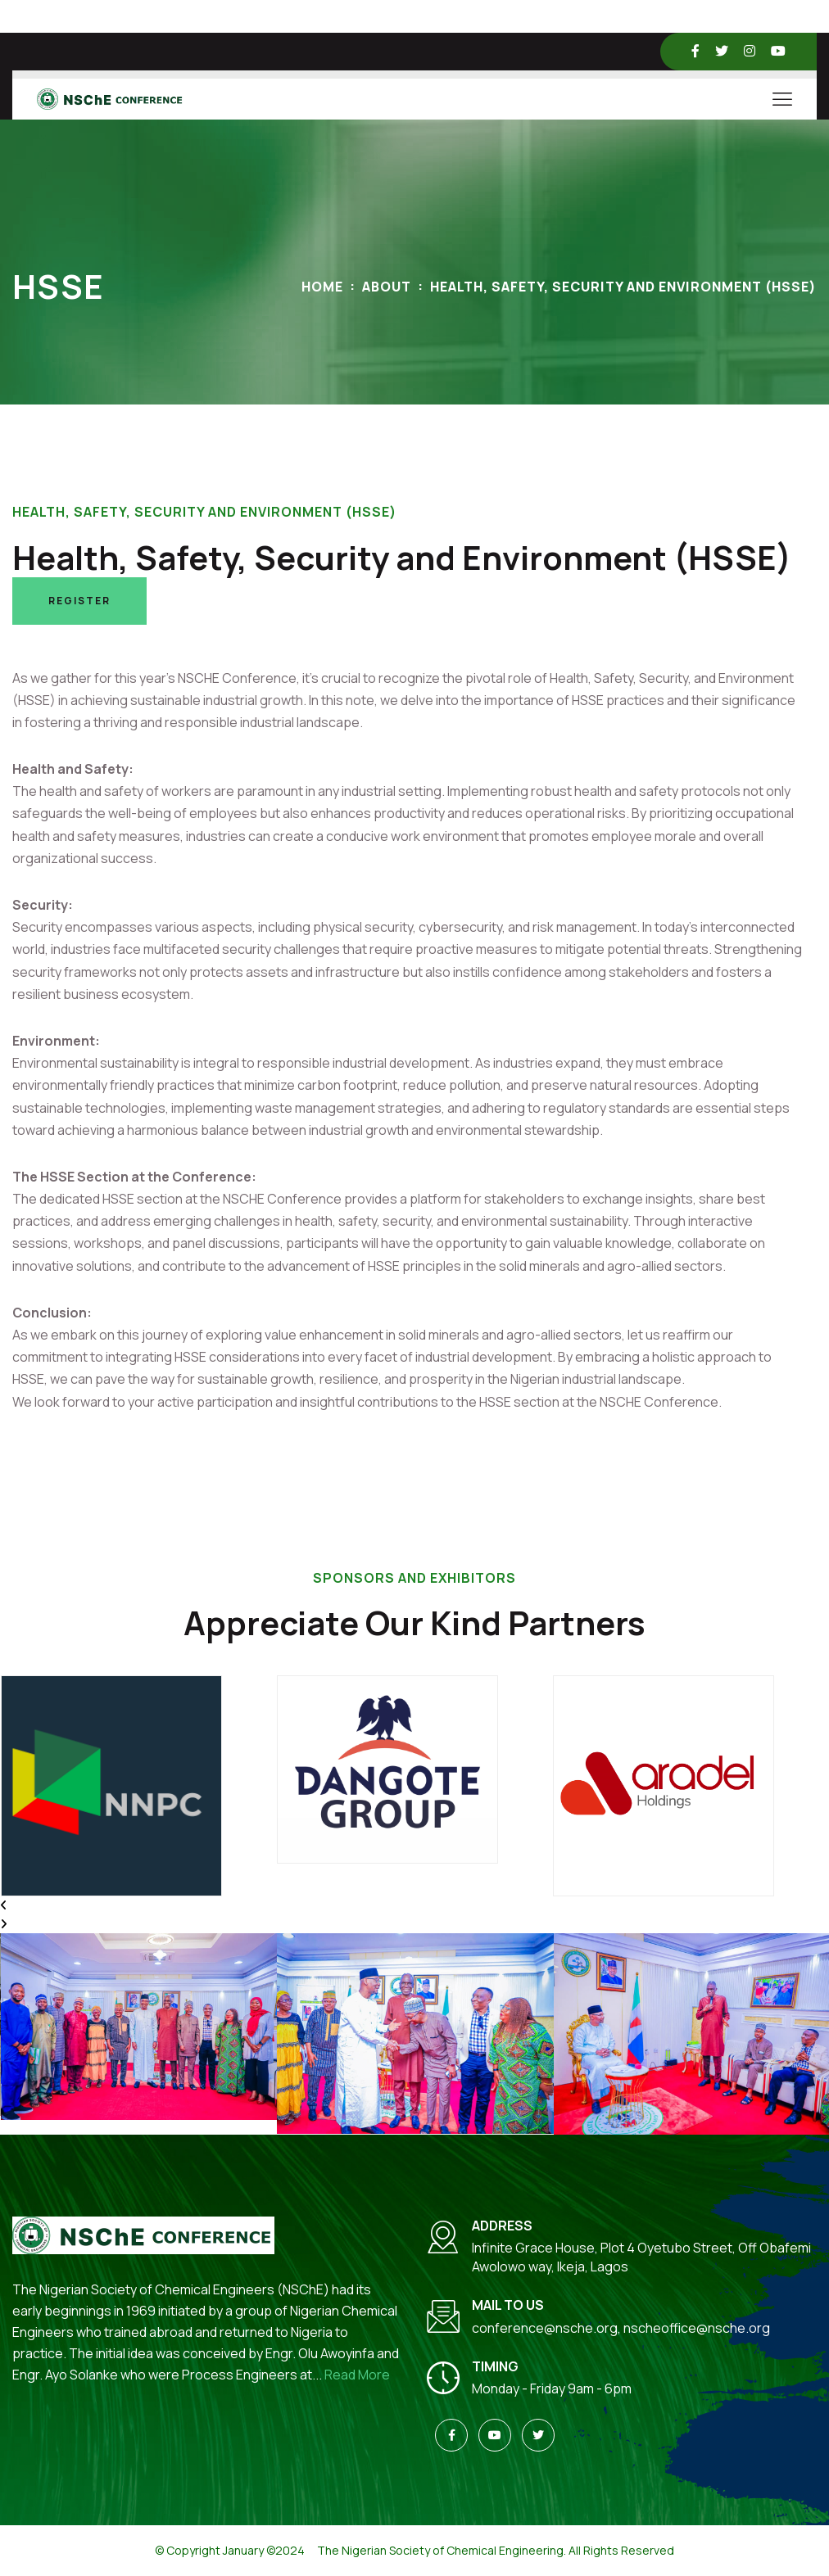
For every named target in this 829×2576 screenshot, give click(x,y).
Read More (357, 2375)
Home (322, 287)
